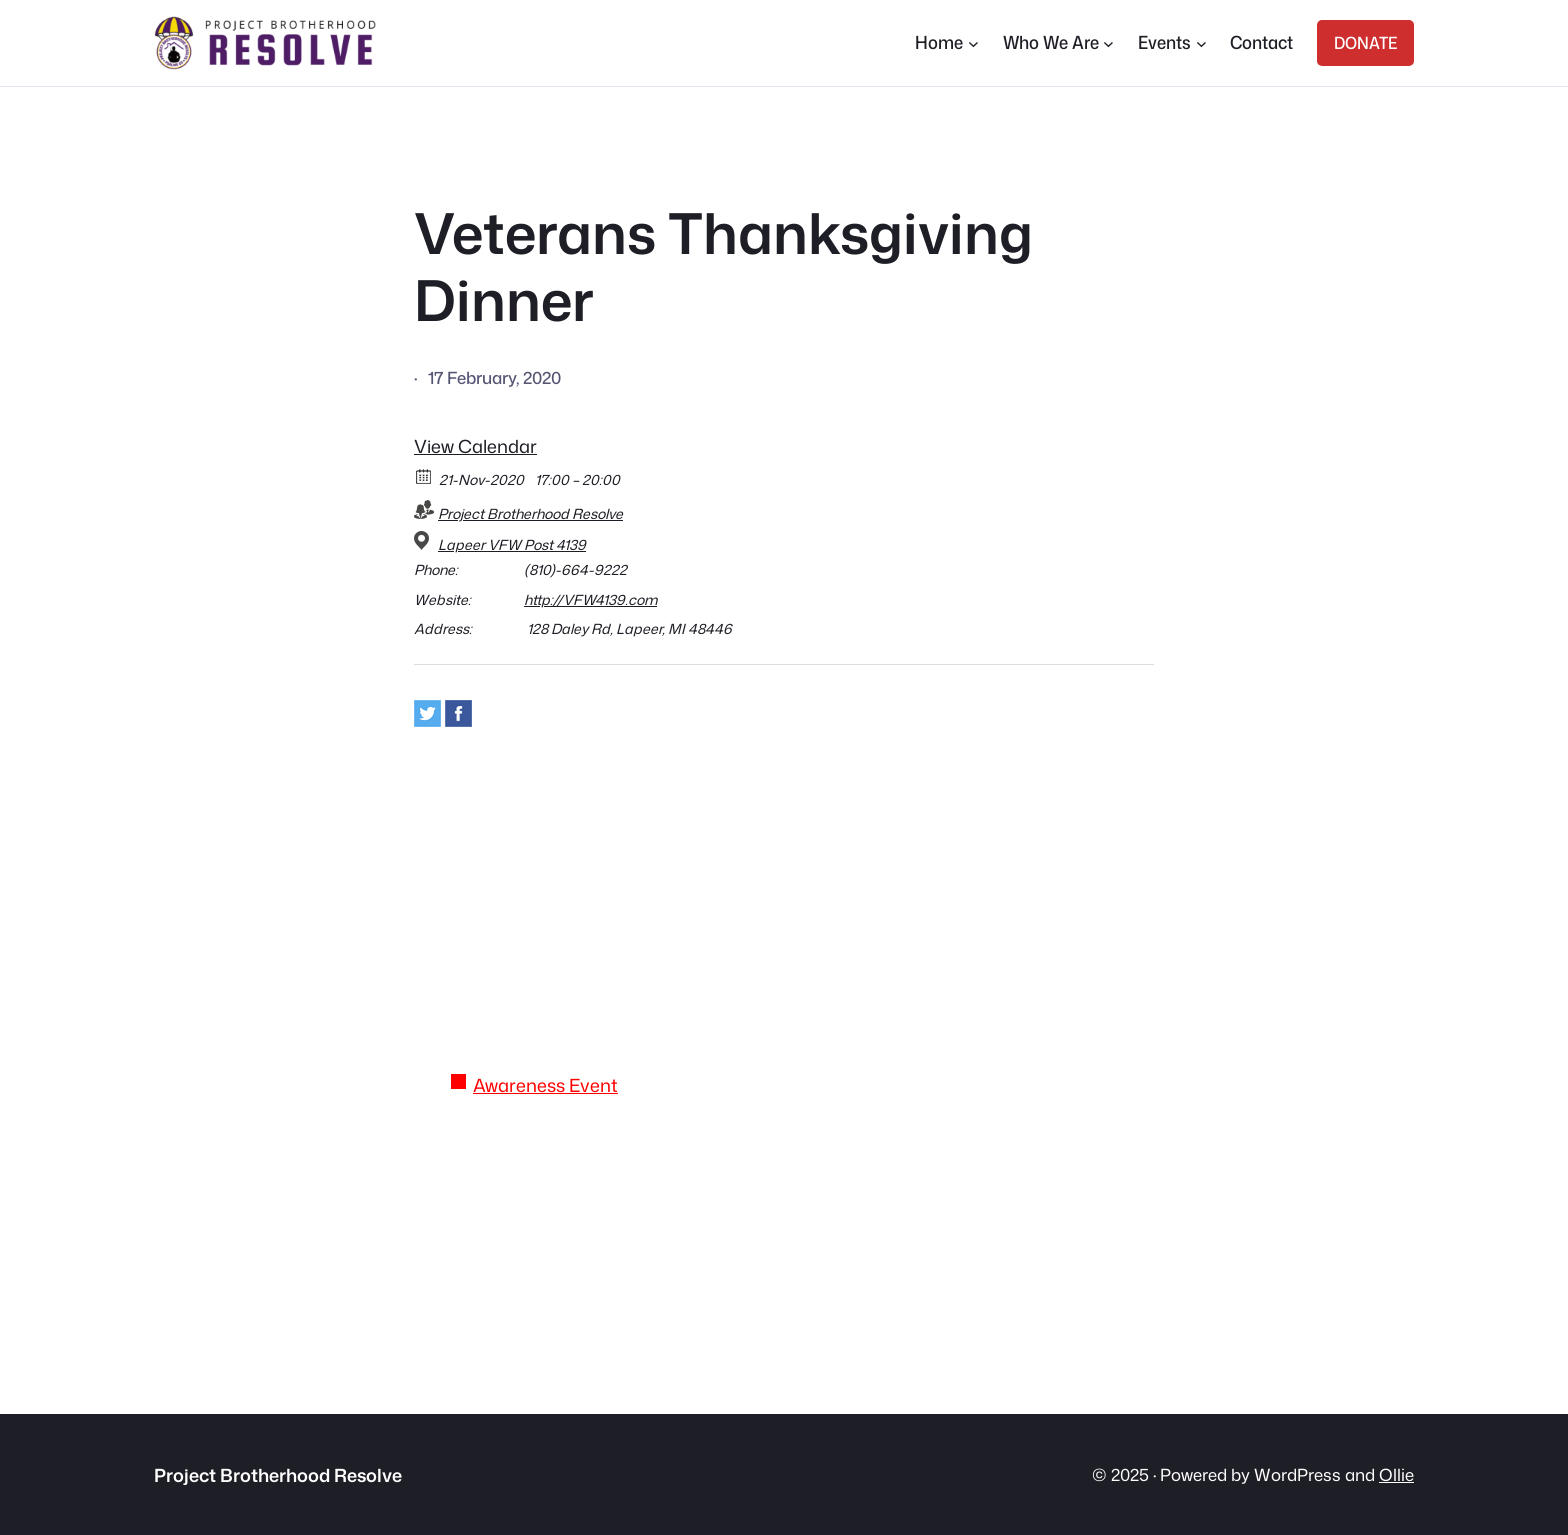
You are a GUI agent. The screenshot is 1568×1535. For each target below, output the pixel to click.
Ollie (1396, 1474)
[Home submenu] (973, 43)
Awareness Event (545, 1085)
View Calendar (475, 446)
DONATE (1365, 42)
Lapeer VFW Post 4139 (512, 545)
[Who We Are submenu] (1108, 43)
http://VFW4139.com (590, 600)
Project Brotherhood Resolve (530, 513)
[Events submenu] (1201, 43)
